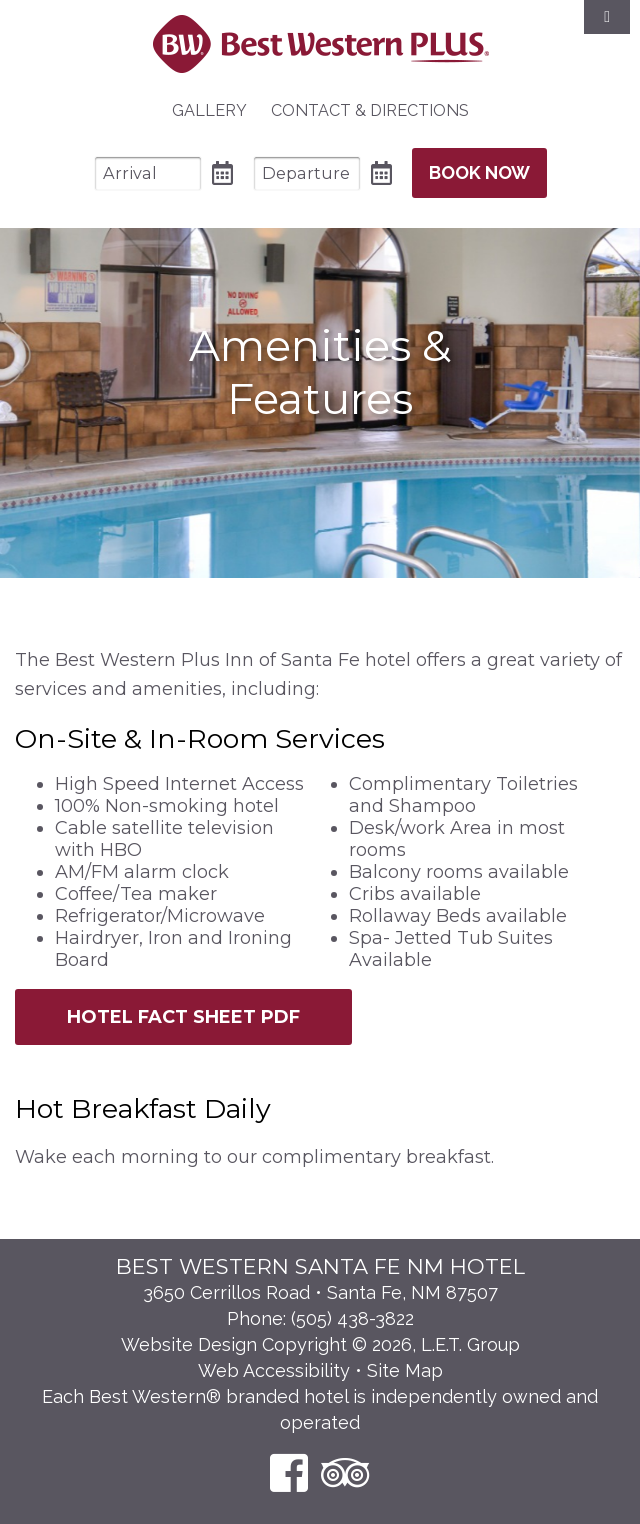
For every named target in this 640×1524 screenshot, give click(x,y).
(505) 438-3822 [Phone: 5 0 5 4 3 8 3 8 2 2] (352, 1318)
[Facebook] (289, 1472)
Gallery (209, 110)
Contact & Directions (370, 110)
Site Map (405, 1370)
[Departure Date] (307, 173)
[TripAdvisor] (345, 1472)
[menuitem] (209, 111)
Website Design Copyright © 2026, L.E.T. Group (320, 1344)
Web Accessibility (274, 1370)
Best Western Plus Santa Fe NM (320, 44)
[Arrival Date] (148, 173)
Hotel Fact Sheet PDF (183, 1017)
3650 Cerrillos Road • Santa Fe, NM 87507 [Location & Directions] (320, 1292)
